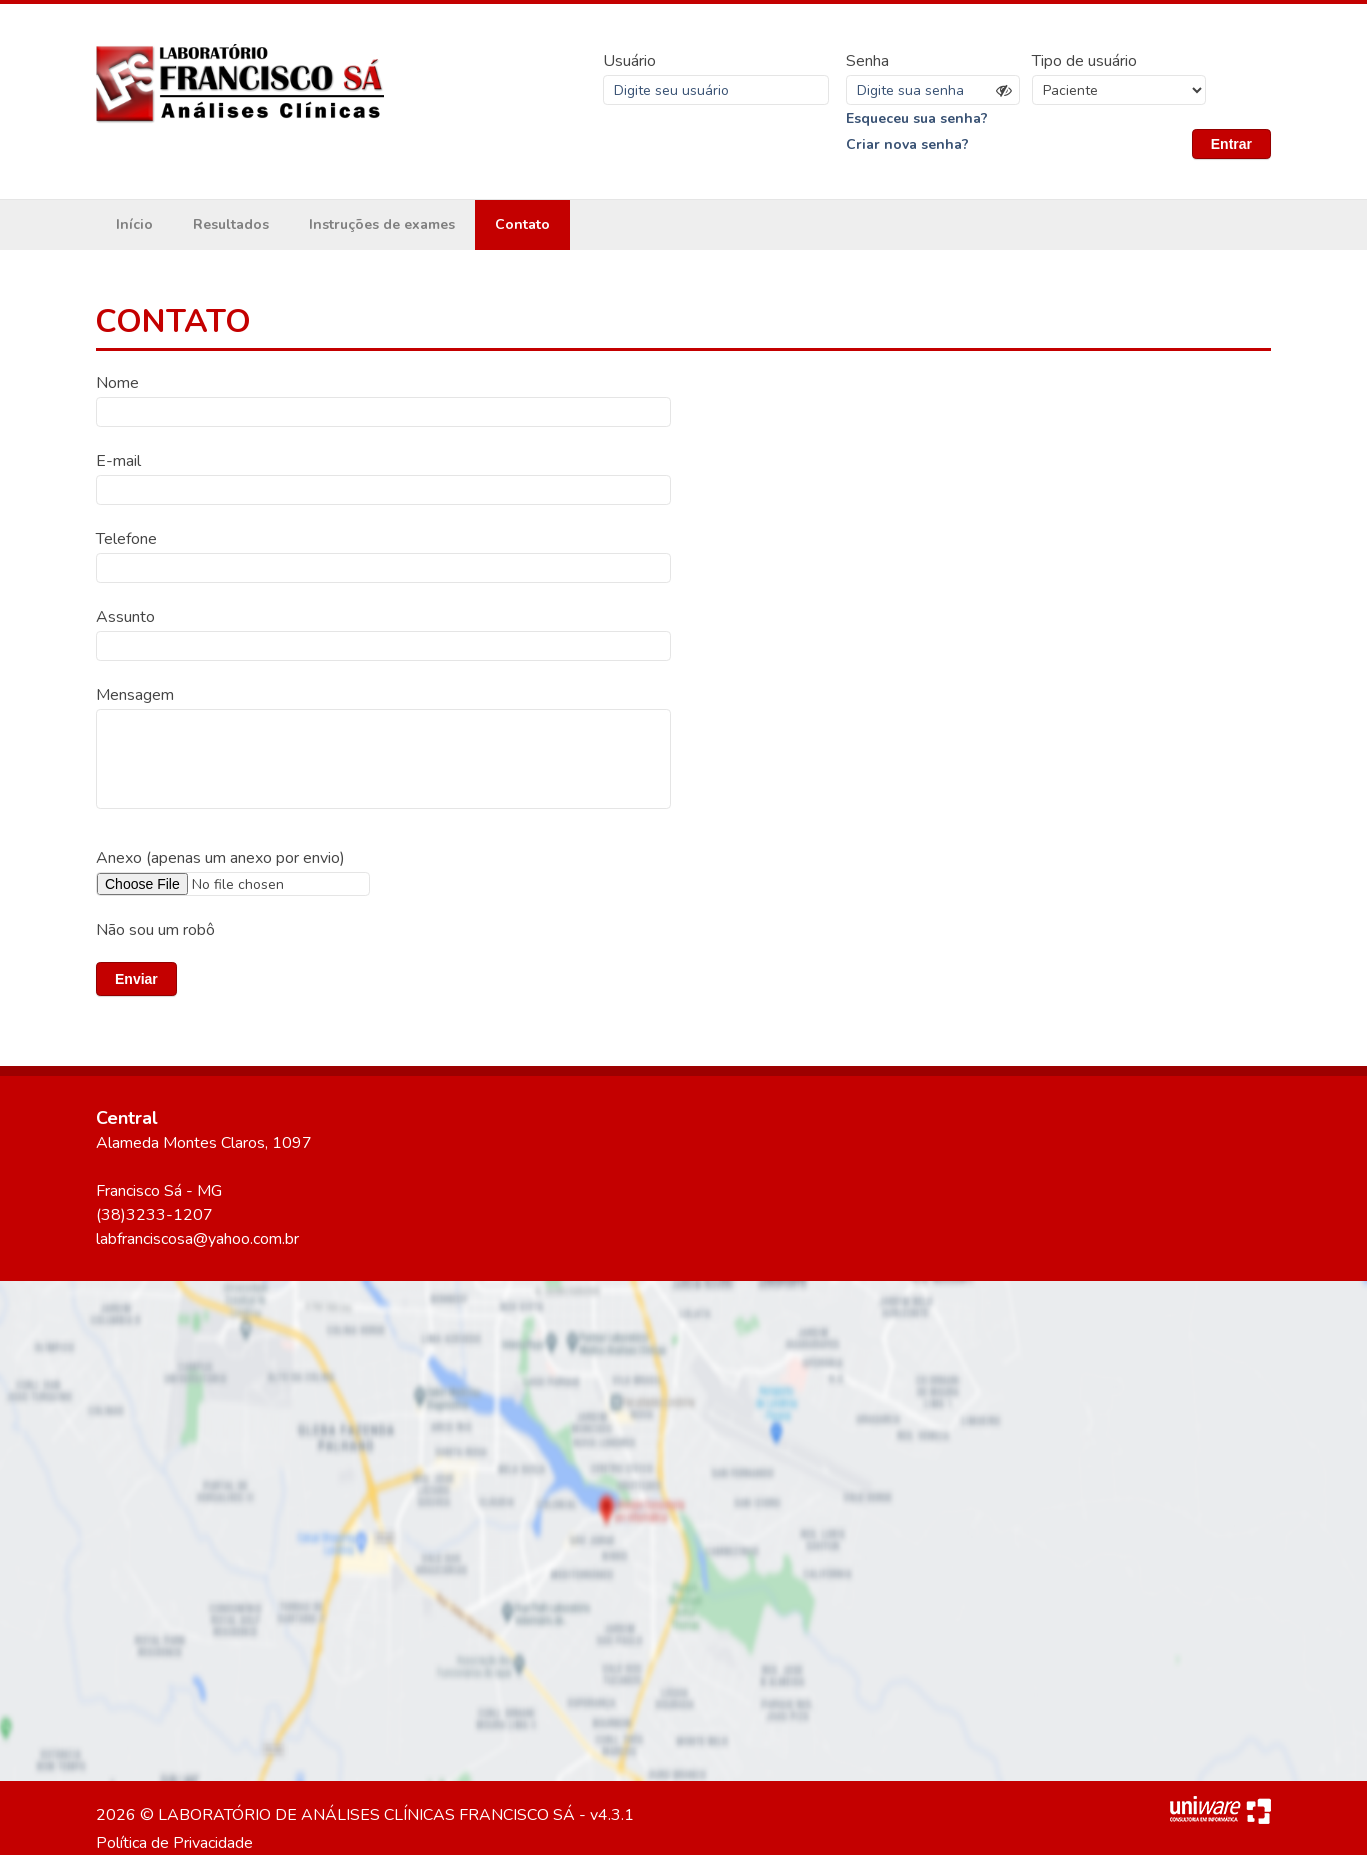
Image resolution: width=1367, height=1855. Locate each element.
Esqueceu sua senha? (917, 118)
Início (134, 224)
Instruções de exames (382, 224)
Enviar (136, 979)
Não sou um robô (155, 930)
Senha (867, 61)
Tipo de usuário (1084, 61)
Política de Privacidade (174, 1843)
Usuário (629, 61)
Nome (117, 383)
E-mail (118, 461)
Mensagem (135, 695)
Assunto (125, 617)
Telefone (126, 539)
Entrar (1231, 144)
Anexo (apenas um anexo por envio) (220, 858)
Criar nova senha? (907, 144)
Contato (522, 224)
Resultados (231, 224)
